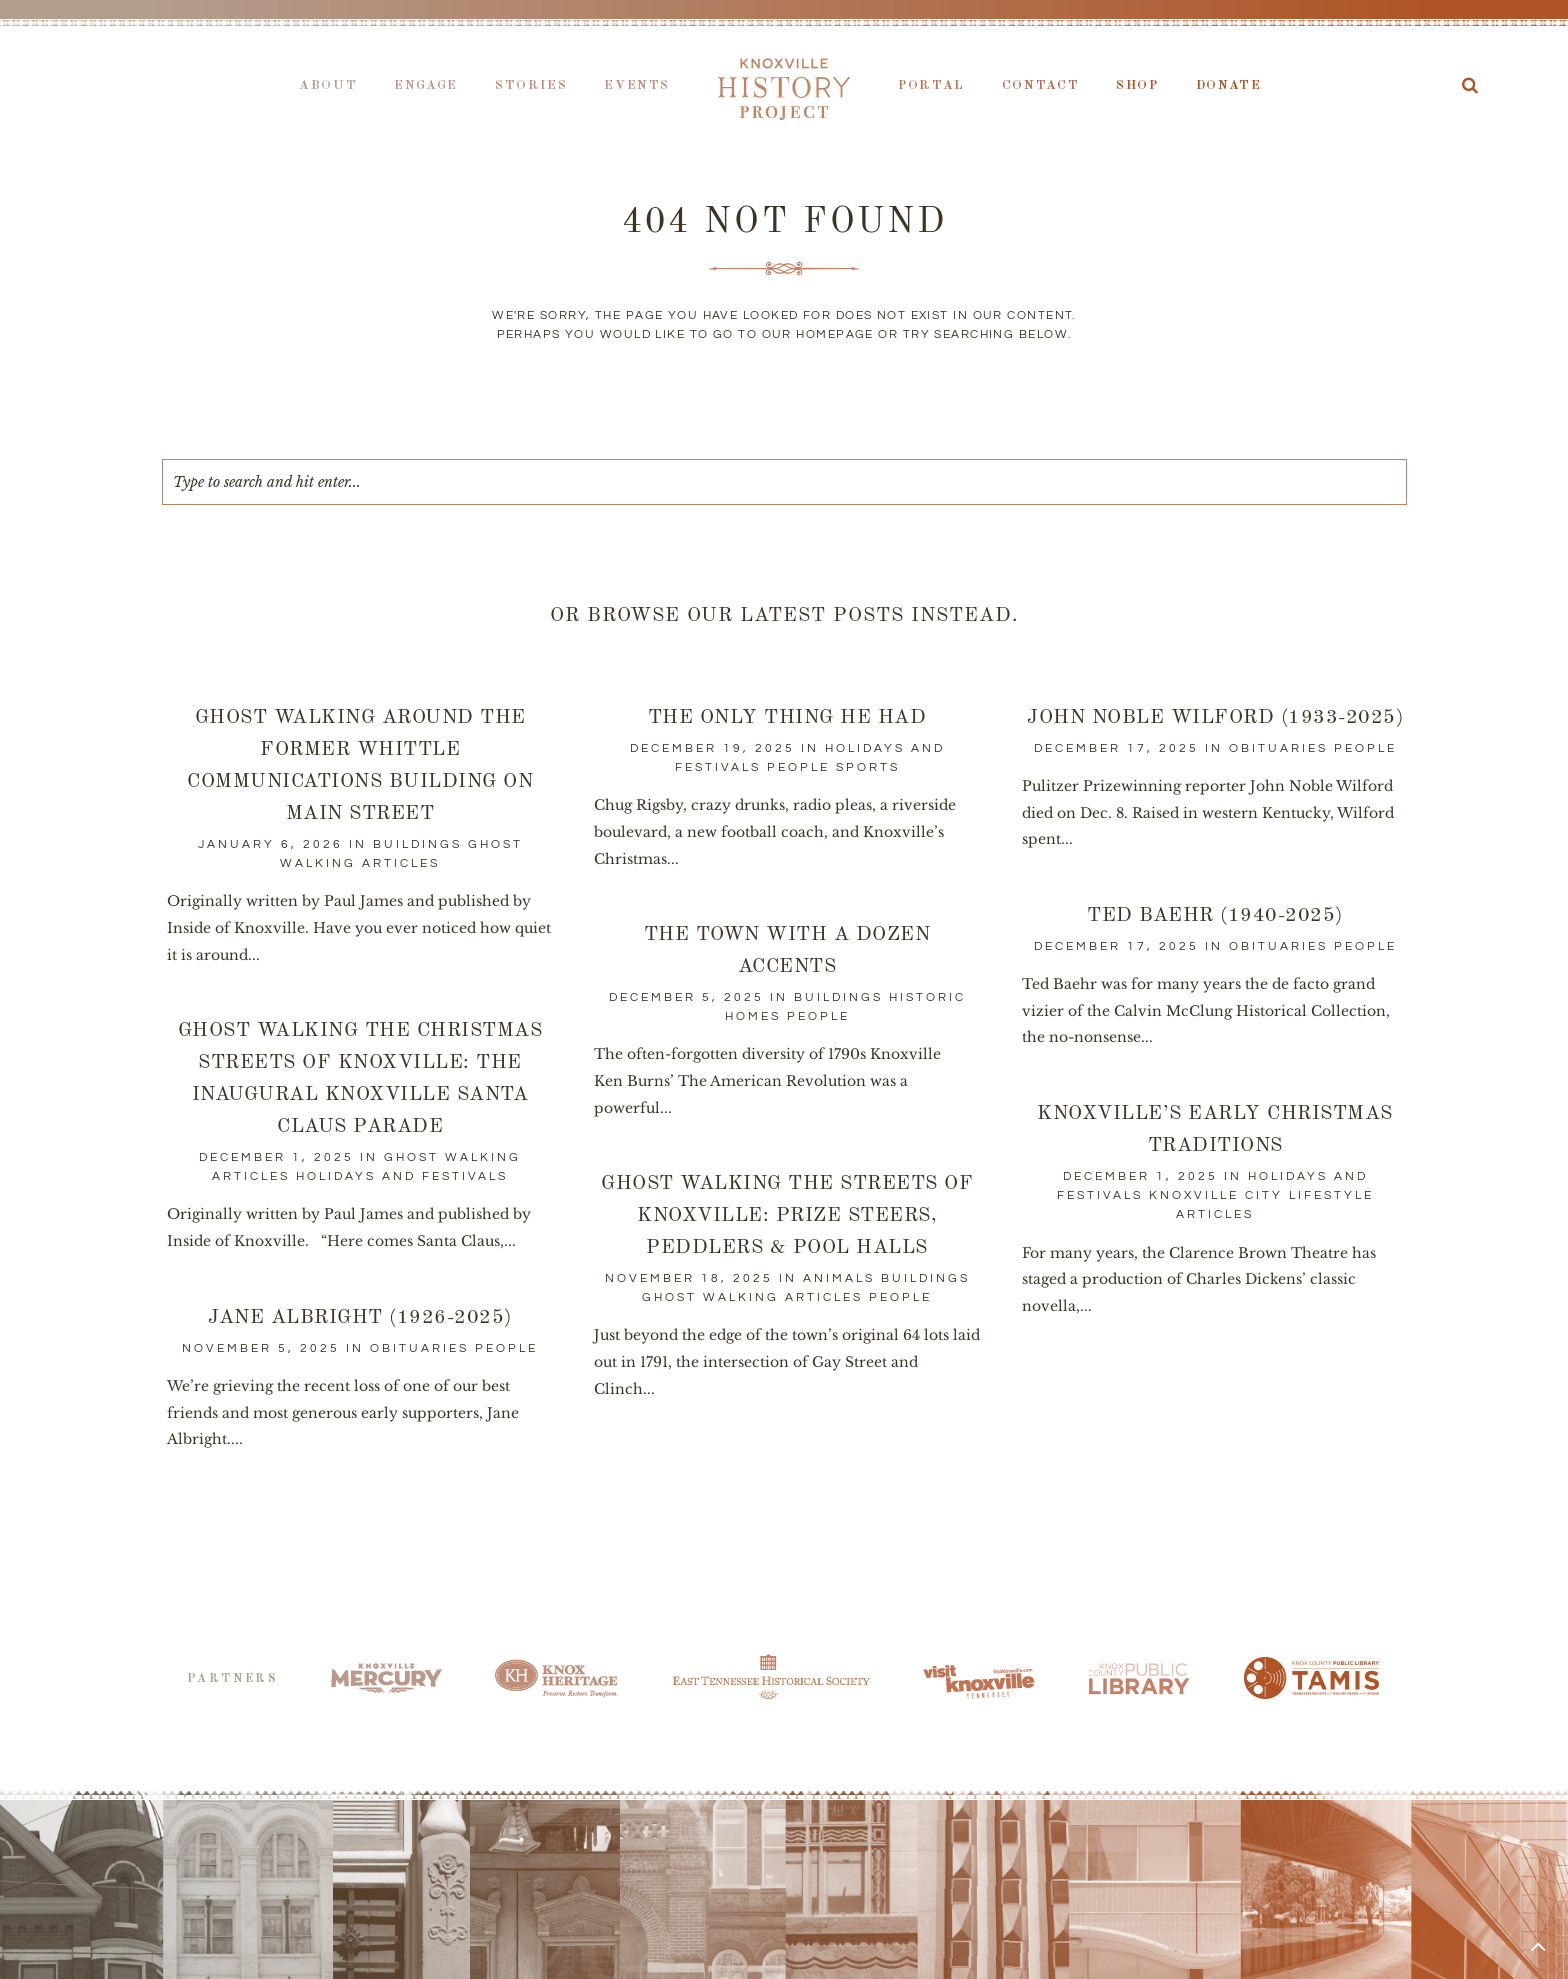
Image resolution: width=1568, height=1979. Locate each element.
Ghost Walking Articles (752, 1297)
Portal (931, 85)
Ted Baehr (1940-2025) (1216, 916)
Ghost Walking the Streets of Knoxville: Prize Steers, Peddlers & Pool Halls (787, 1216)
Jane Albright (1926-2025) (361, 1318)
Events (637, 85)
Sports (868, 767)
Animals (839, 1278)
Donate (1229, 85)
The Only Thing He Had (787, 718)
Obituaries (1278, 748)
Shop (1137, 85)
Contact (1040, 85)
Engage (426, 85)
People (798, 767)
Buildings (417, 844)
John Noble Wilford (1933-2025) (1215, 718)
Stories (531, 85)
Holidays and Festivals (402, 1176)
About (328, 85)
